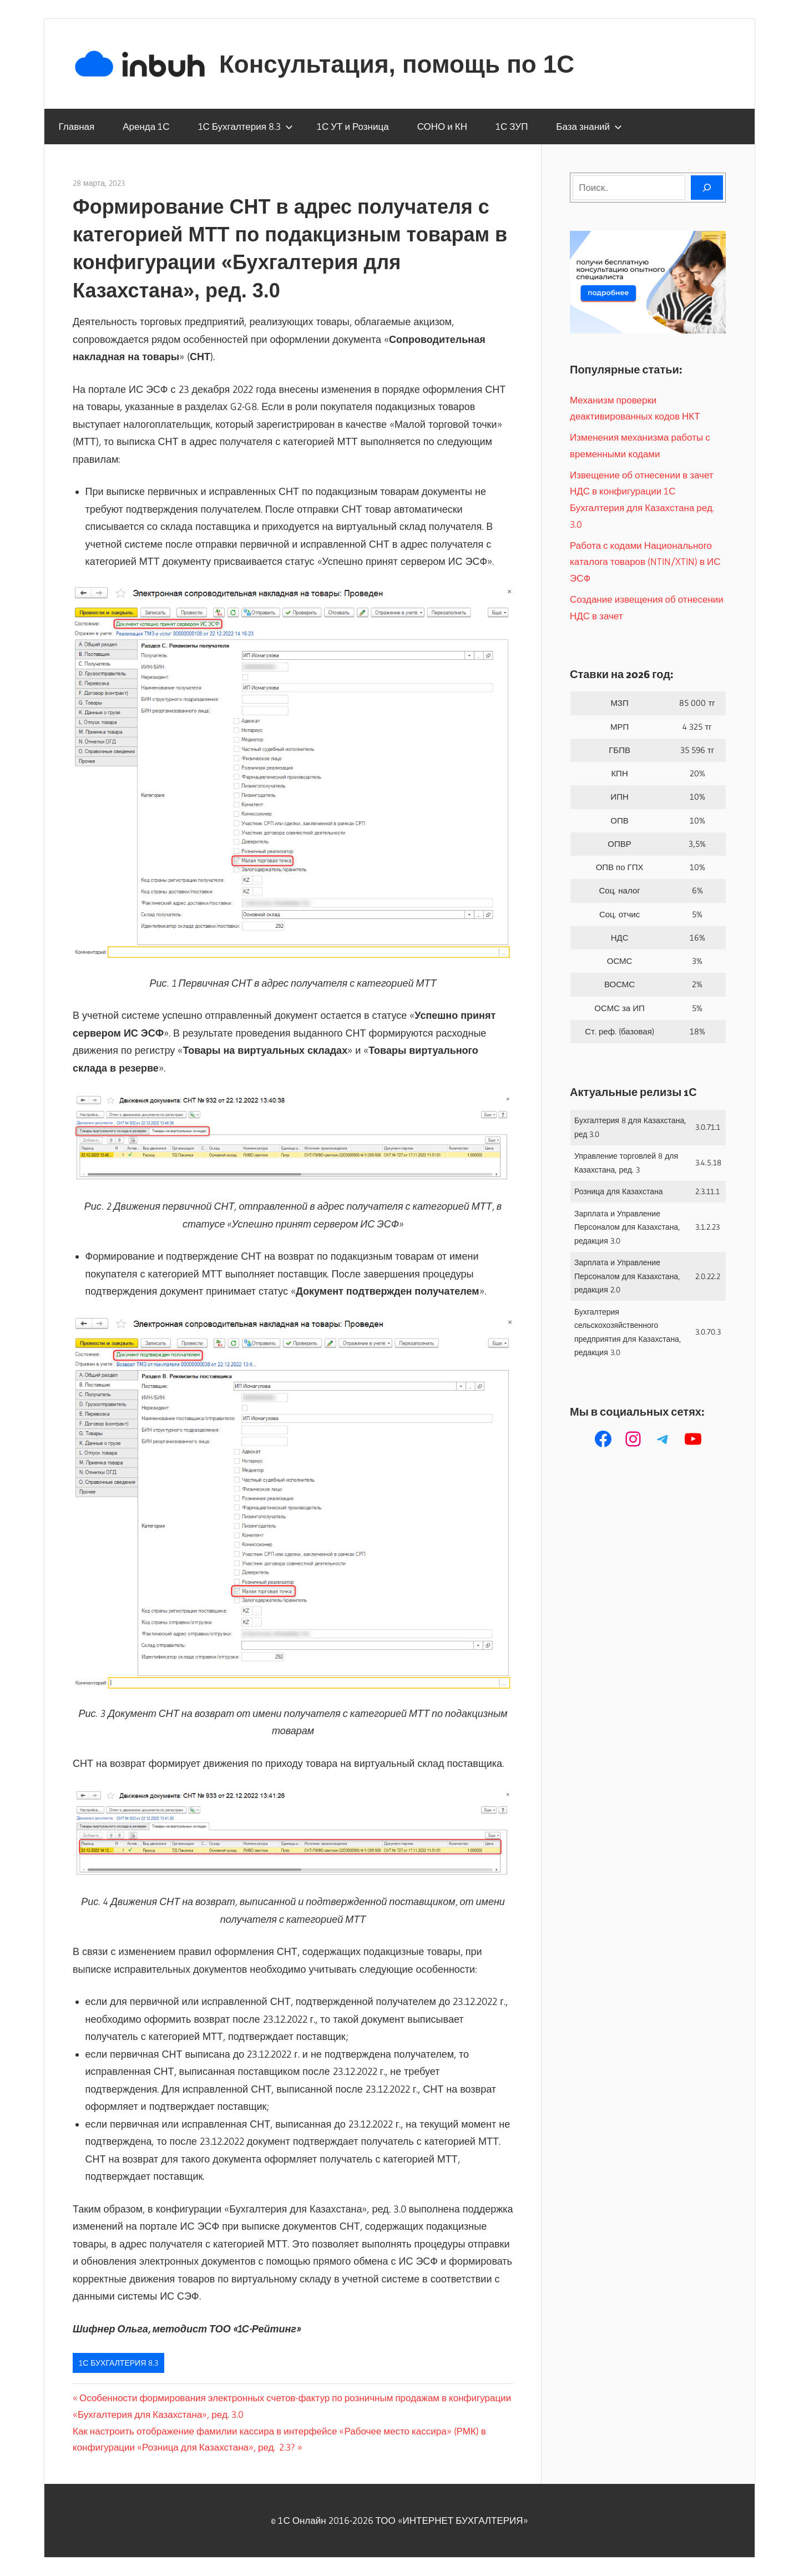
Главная (77, 126)
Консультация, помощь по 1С (396, 64)
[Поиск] (707, 187)
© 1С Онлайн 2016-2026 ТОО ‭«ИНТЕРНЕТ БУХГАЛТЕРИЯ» (399, 2520)
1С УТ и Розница (353, 126)
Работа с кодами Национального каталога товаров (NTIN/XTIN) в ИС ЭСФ (645, 561)
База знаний (589, 126)
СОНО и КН (442, 126)
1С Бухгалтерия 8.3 (245, 126)
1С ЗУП (511, 126)
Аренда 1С (146, 126)
